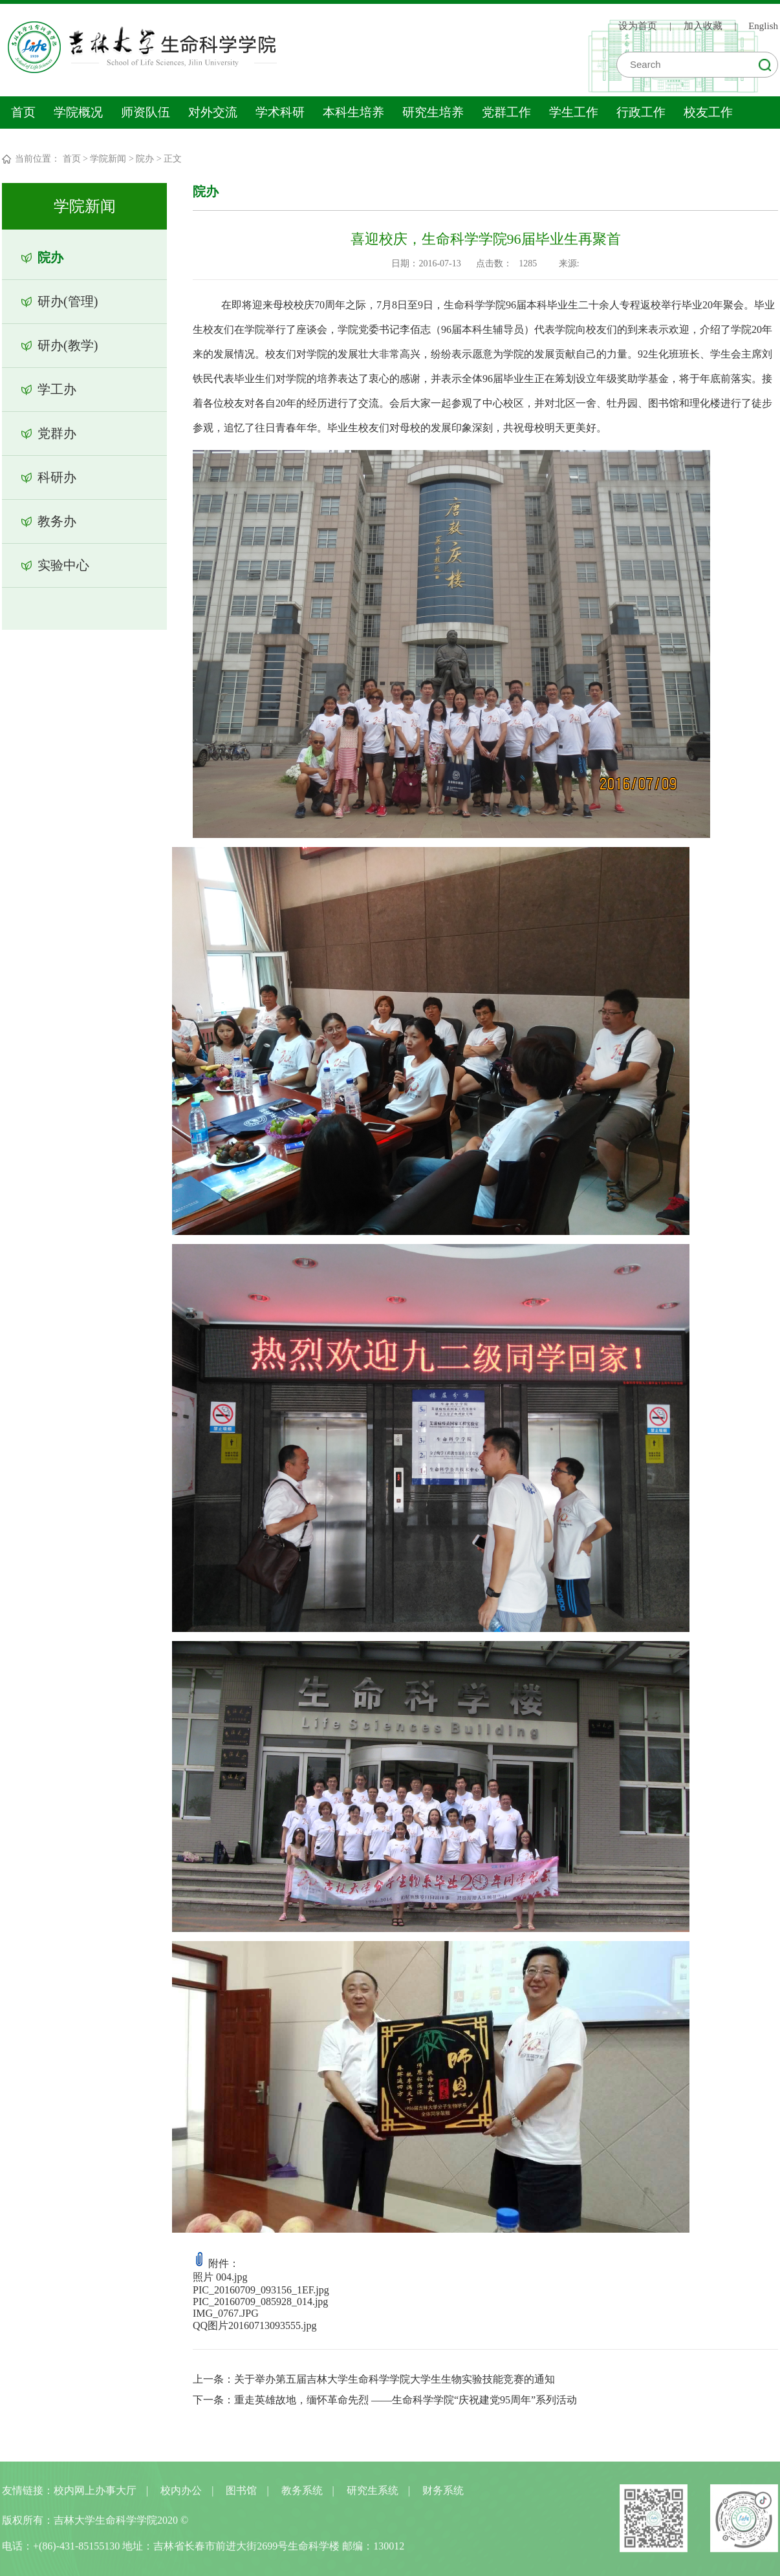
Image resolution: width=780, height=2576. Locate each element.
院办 (145, 159)
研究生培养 (433, 112)
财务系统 (443, 2496)
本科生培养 (353, 112)
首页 (23, 112)
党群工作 (506, 112)
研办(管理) (67, 301)
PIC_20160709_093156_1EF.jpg (261, 2289)
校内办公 (181, 2496)
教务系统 (302, 2496)
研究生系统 (372, 2496)
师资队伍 (145, 112)
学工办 (56, 389)
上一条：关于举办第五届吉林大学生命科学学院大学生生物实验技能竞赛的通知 (374, 2379)
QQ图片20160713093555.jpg (255, 2325)
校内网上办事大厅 (95, 2496)
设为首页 (637, 25)
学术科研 (280, 112)
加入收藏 (703, 25)
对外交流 (212, 112)
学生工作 (573, 112)
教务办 (56, 521)
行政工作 (641, 112)
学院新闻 (108, 159)
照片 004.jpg (220, 2276)
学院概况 (78, 112)
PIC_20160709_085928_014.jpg (261, 2301)
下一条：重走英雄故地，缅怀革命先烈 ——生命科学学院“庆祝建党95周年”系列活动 (385, 2399)
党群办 (56, 433)
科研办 (56, 477)
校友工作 (708, 112)
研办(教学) (67, 345)
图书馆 (241, 2496)
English (763, 25)
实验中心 (63, 565)
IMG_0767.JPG (226, 2313)
